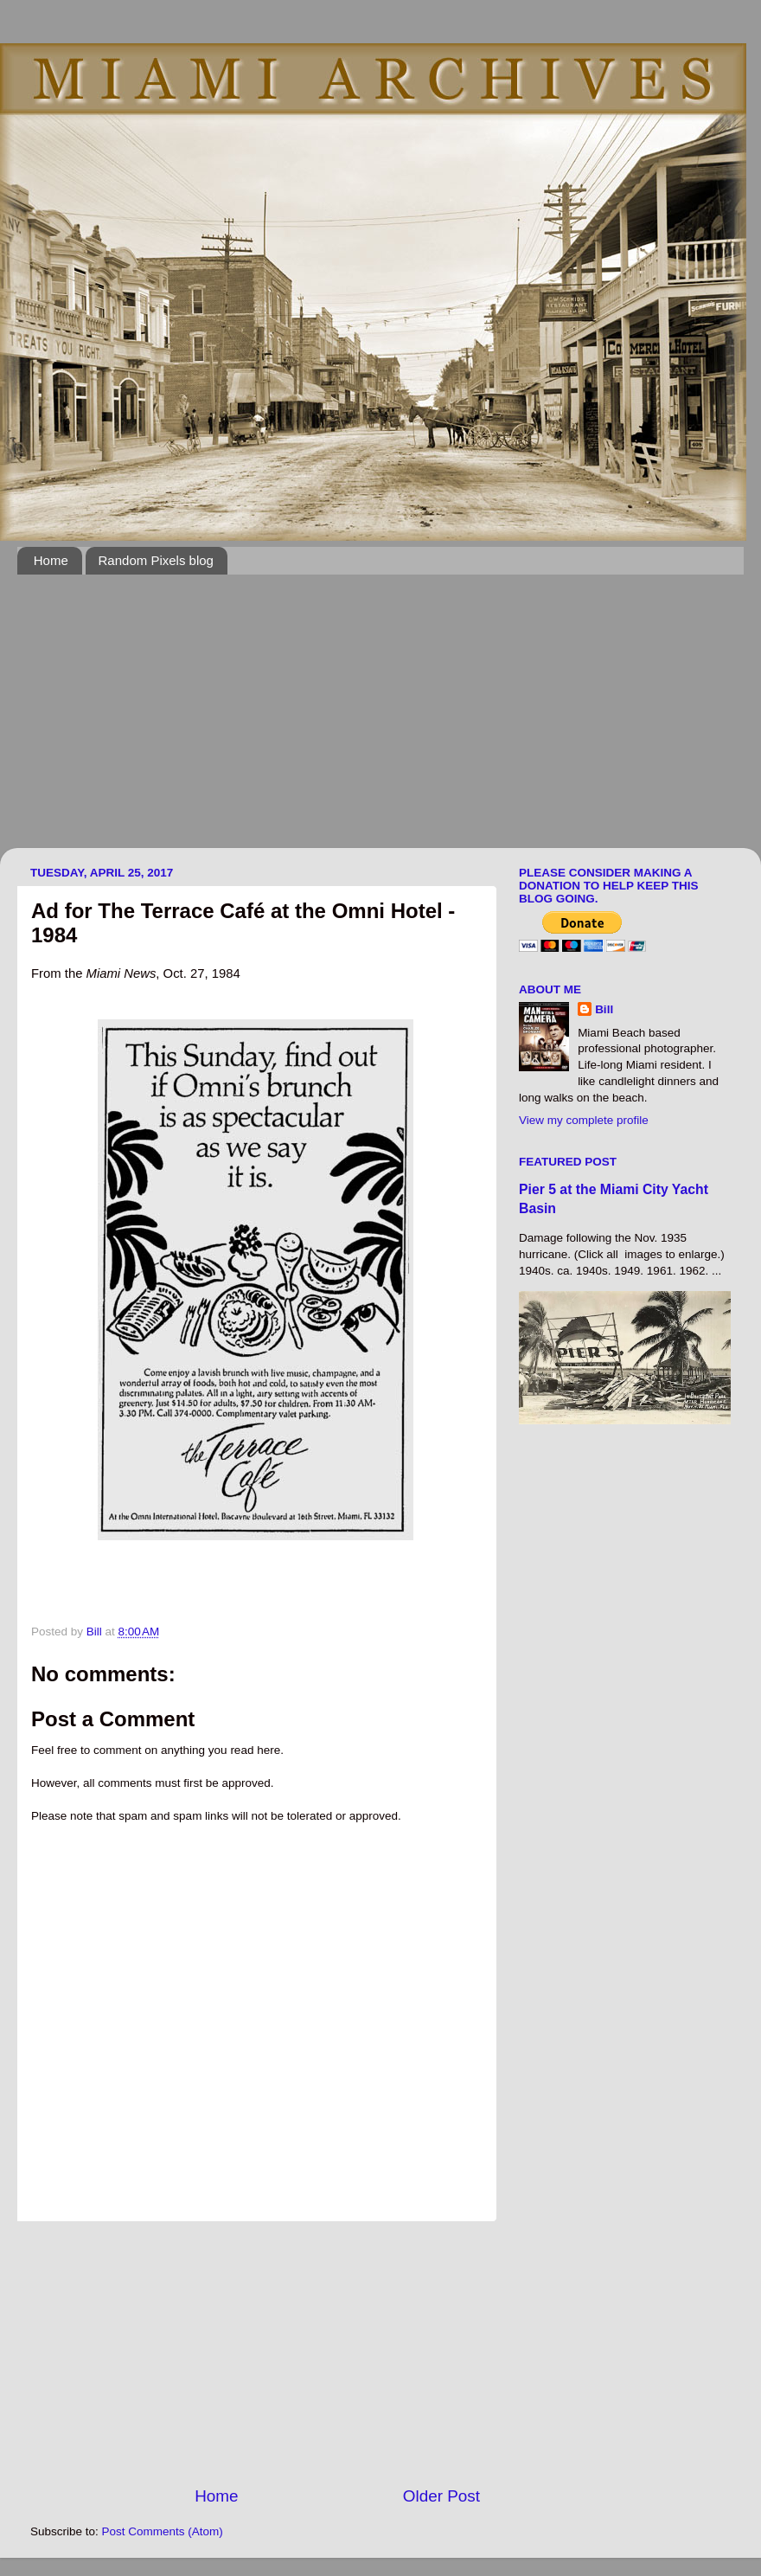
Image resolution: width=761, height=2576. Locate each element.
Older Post (441, 2496)
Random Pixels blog (156, 560)
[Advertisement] (267, 722)
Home (51, 560)
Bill (604, 1009)
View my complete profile (584, 1120)
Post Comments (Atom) (162, 2531)
